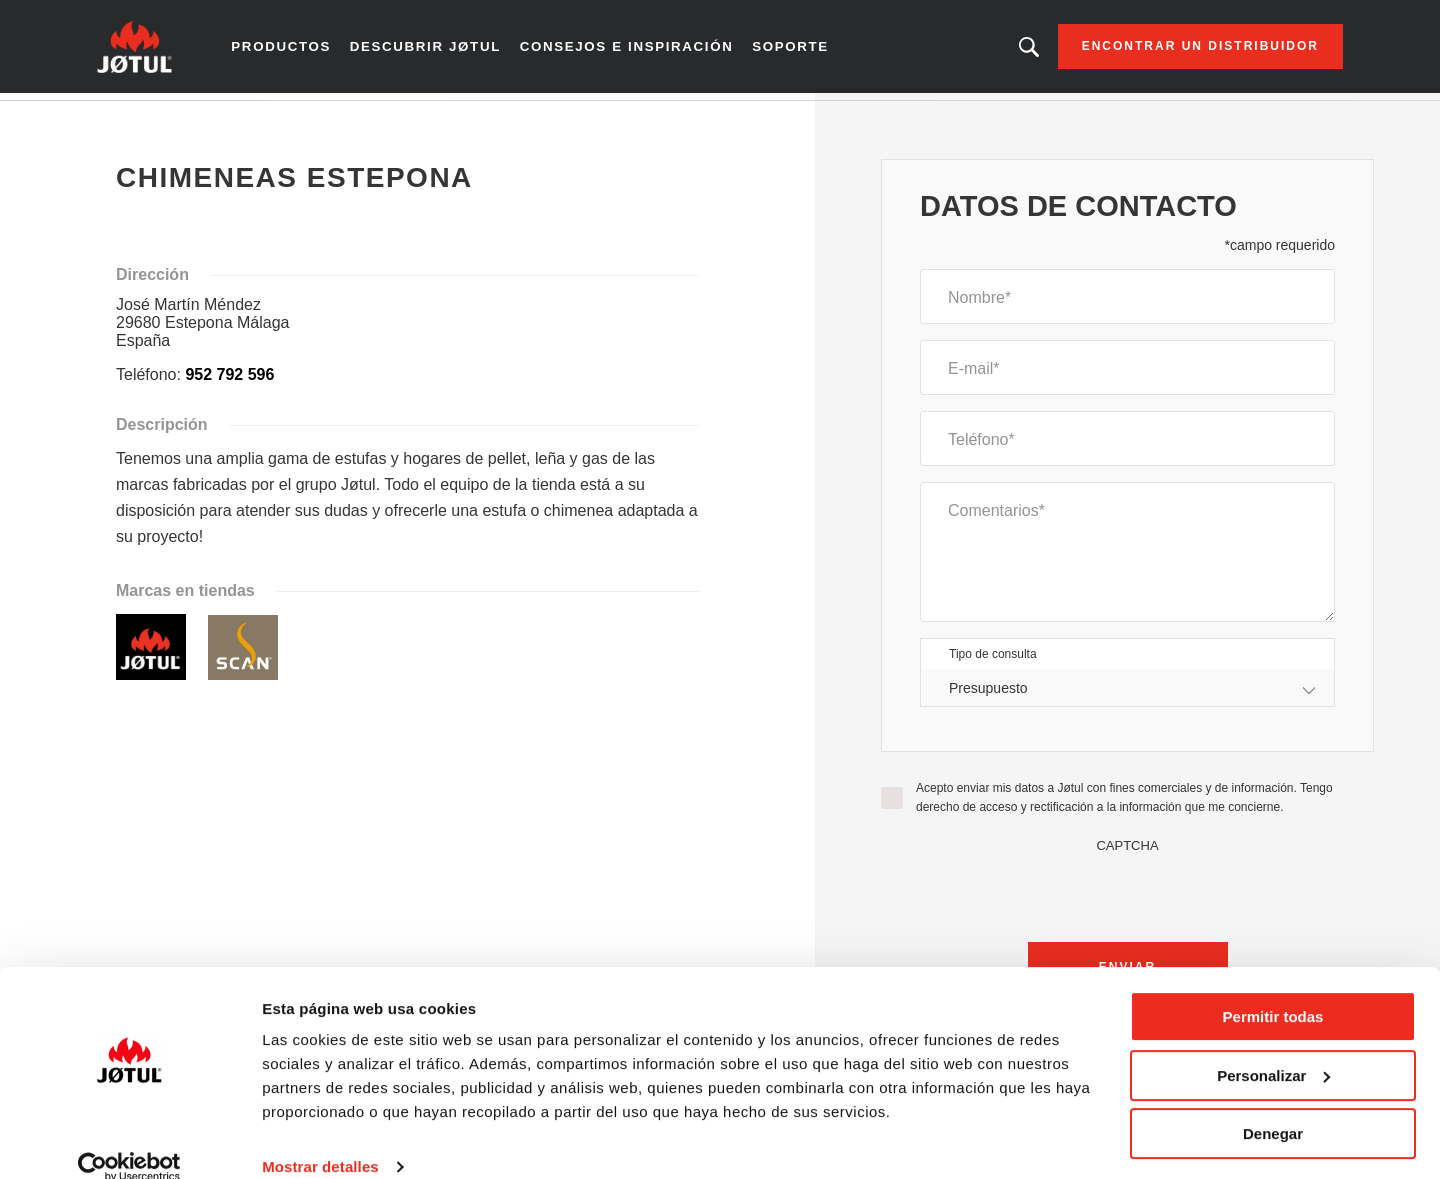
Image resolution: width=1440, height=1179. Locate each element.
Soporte (790, 50)
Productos (302, 50)
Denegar (1273, 1106)
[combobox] (1127, 694)
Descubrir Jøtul (441, 50)
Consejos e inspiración (633, 50)
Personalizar (1273, 1047)
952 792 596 (229, 381)
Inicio (135, 119)
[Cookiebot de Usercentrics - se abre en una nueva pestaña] (129, 1140)
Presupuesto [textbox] (988, 694)
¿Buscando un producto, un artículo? (1005, 50)
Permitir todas (1273, 989)
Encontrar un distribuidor (1177, 50)
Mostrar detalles (320, 1139)
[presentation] (1128, 899)
